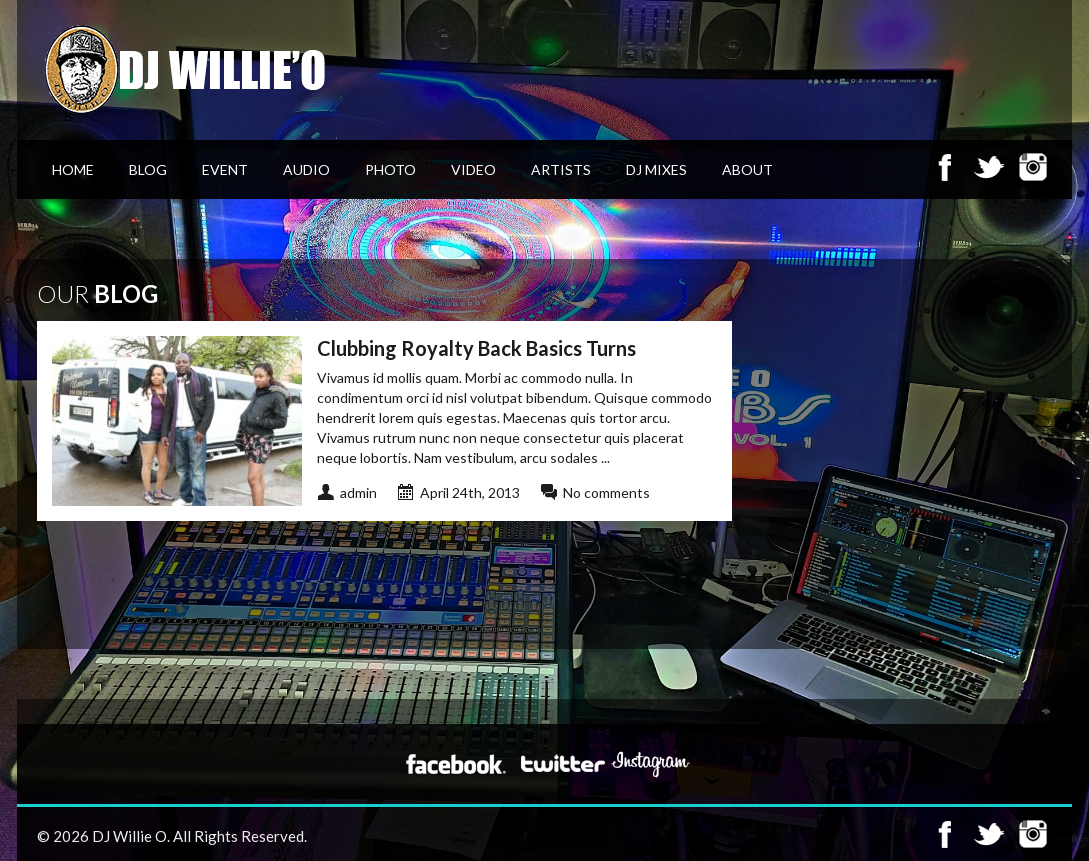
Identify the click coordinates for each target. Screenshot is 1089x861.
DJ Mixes (656, 169)
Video (473, 169)
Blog (148, 169)
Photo (390, 169)
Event (225, 169)
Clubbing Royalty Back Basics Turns (476, 348)
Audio (306, 169)
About (747, 169)
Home (73, 169)
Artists (561, 169)
